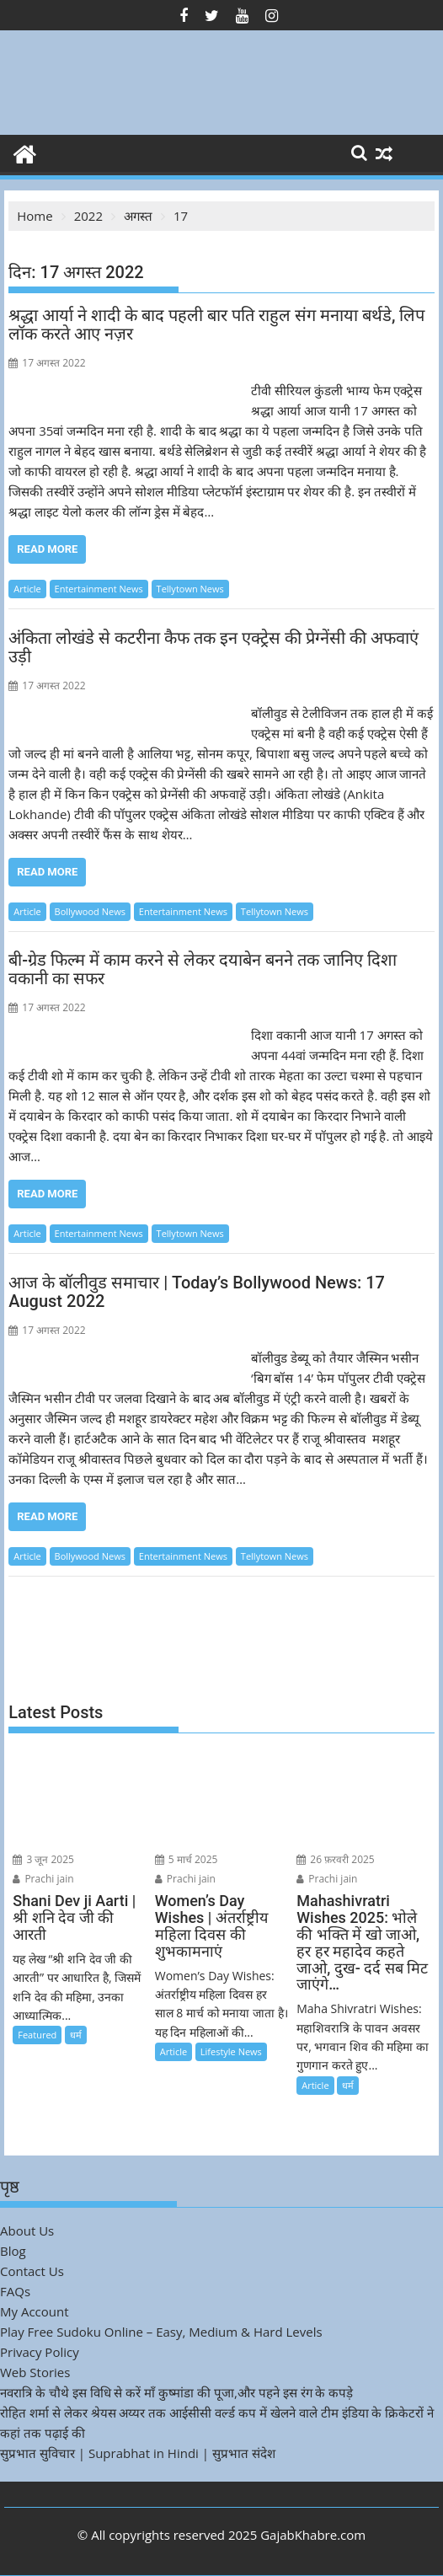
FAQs (15, 2291)
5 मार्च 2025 (186, 1859)
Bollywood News (90, 911)
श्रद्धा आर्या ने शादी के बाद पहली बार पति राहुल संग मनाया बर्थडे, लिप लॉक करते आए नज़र (216, 324)
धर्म (76, 2034)
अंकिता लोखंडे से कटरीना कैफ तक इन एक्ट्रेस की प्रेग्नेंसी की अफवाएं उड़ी (213, 647)
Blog (13, 2250)
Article (26, 588)
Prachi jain (43, 1879)
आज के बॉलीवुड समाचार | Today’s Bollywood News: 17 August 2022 (196, 1291)
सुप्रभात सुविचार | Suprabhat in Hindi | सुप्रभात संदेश (137, 2453)
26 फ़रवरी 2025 (335, 1859)
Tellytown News (190, 588)
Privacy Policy (39, 2351)
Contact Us (32, 2271)
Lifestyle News (231, 2051)
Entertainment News (99, 588)
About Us (27, 2230)
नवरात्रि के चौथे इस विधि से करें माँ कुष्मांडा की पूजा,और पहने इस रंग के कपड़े (176, 2392)
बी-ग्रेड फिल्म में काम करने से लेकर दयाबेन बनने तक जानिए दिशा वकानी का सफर (202, 969)
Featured (37, 2034)
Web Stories (35, 2372)
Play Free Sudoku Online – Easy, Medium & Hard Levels (161, 2331)
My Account (34, 2311)
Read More (47, 549)
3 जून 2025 (43, 1859)
